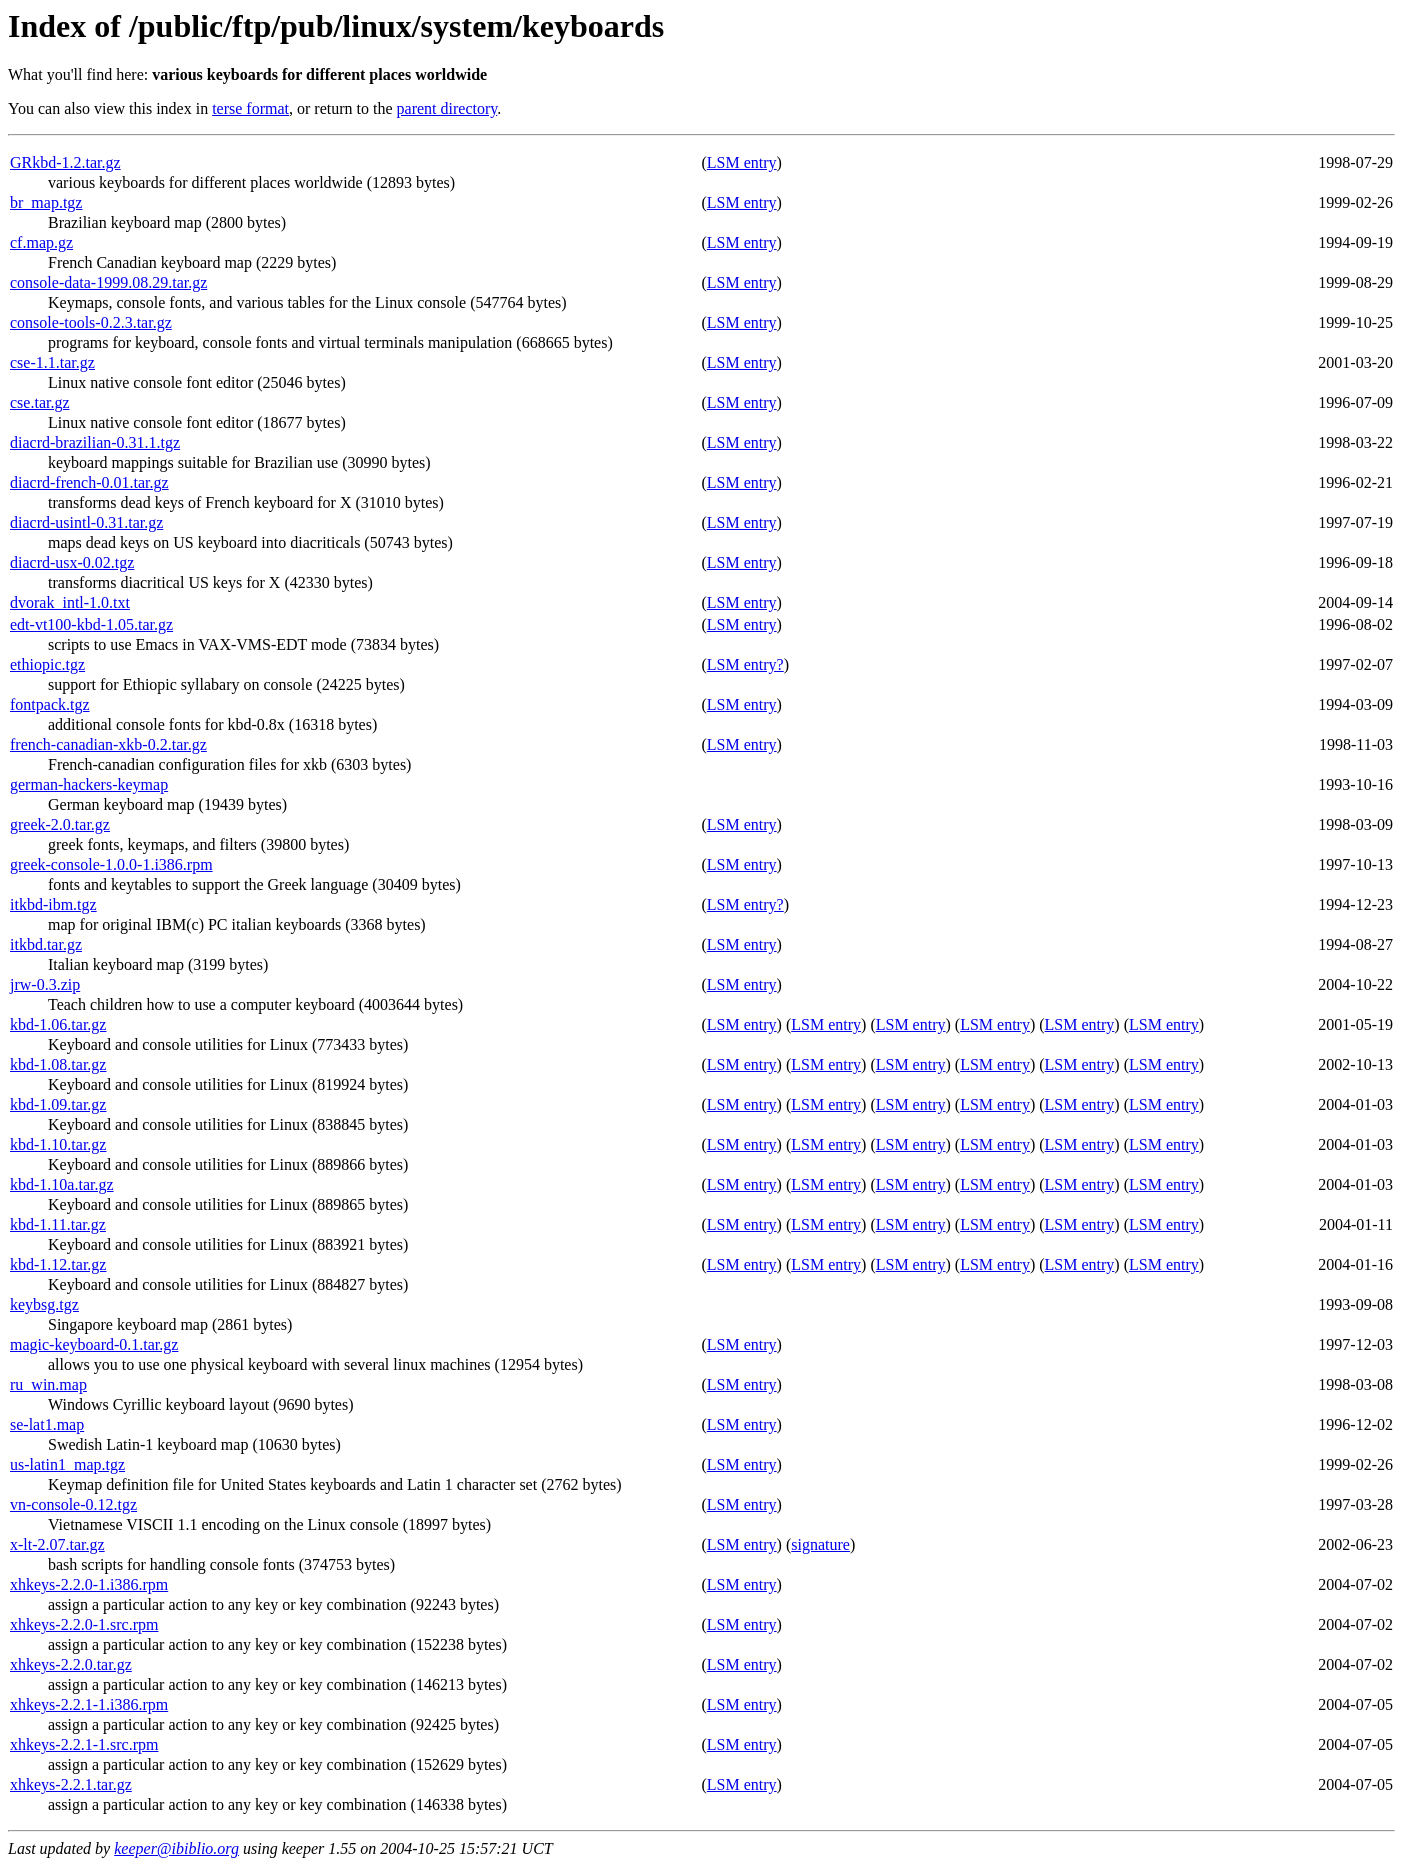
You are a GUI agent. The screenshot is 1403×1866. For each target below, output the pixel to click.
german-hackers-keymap (89, 784)
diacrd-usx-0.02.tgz (72, 562)
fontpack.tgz (50, 704)
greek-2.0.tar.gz (60, 824)
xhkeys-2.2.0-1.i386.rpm (89, 1584)
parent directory (447, 108)
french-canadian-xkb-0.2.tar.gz (108, 744)
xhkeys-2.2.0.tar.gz (71, 1664)
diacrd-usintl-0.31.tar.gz (86, 522)
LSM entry (742, 162)
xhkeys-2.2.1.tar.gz (71, 1784)
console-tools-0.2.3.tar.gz (91, 322)
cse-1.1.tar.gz (52, 362)
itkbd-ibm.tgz (53, 904)
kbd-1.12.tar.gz (58, 1264)
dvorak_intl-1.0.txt (70, 602)
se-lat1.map (47, 1424)
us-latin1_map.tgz (67, 1464)
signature (820, 1544)
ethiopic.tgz (47, 664)
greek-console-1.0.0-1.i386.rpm (111, 864)
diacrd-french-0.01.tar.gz (89, 482)
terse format (250, 108)
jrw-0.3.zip (45, 984)
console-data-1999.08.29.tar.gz (108, 282)
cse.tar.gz (40, 402)
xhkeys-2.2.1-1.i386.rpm (89, 1704)
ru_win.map (48, 1384)
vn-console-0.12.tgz (73, 1504)
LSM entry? (745, 664)
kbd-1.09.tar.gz (58, 1104)
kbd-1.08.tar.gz (58, 1064)
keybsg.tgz (44, 1304)
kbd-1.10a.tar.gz (62, 1184)
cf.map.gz (41, 242)
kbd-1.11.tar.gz (58, 1224)
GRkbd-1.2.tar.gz (65, 162)
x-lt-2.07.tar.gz (57, 1544)
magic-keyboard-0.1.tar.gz (94, 1344)
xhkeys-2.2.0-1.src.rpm (84, 1624)
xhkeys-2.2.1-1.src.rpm (84, 1744)
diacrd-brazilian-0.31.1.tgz (95, 442)
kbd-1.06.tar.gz (58, 1024)
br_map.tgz (46, 202)
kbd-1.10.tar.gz (58, 1144)
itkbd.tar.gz (46, 944)
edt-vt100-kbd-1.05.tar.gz (91, 624)
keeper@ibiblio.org (176, 1848)
